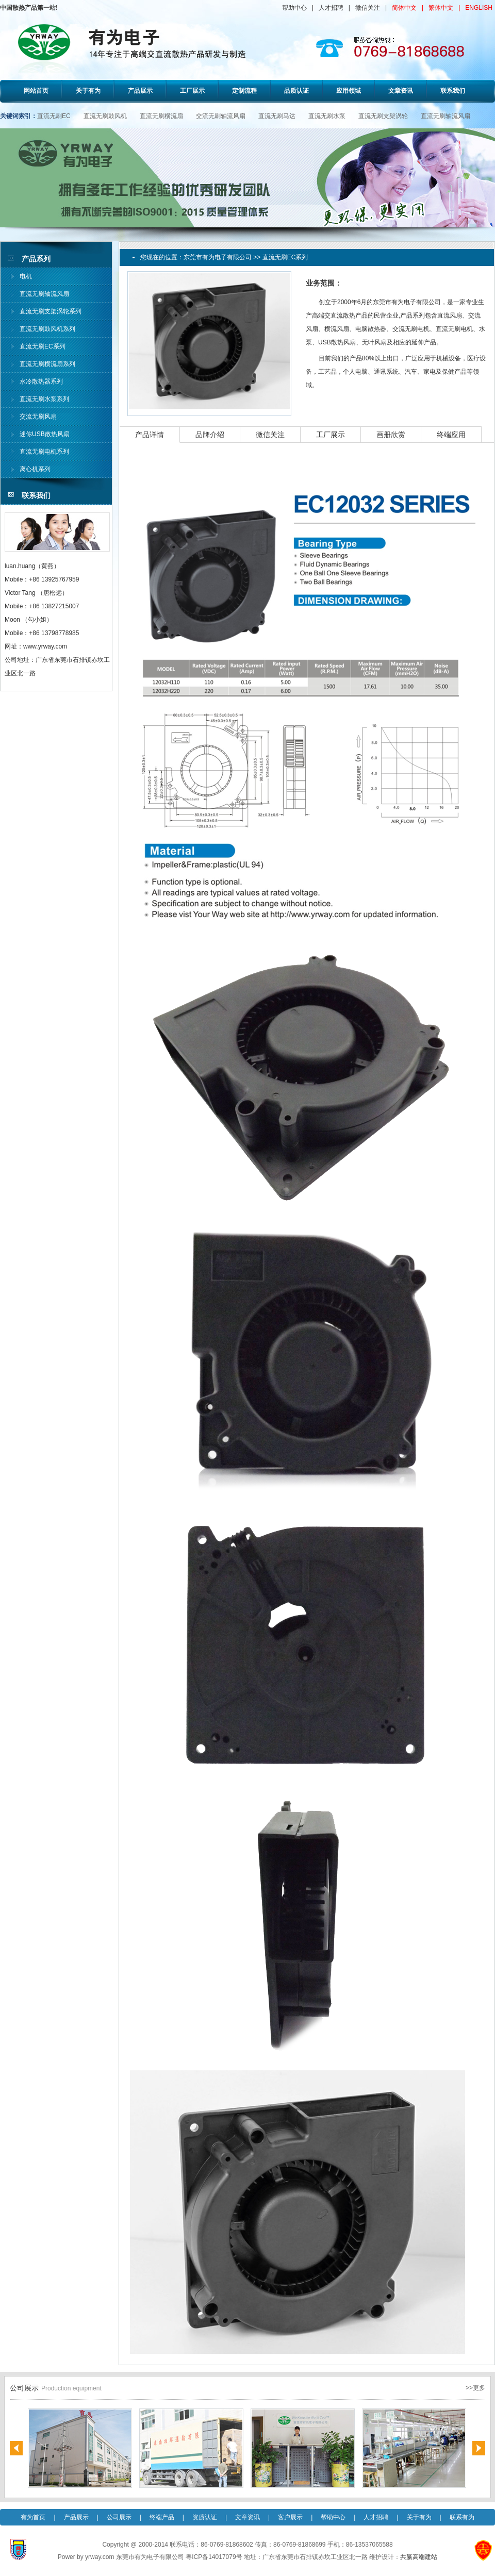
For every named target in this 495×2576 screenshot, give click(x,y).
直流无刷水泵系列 (44, 399)
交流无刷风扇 (38, 416)
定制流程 (244, 90)
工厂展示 (192, 90)
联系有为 (462, 2517)
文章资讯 (400, 90)
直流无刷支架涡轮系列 (50, 311)
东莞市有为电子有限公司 (218, 257)
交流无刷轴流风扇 (220, 116)
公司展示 (119, 2517)
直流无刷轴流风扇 (445, 116)
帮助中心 (294, 7)
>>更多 (475, 2387)
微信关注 (367, 7)
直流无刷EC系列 (42, 346)
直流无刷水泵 (326, 116)
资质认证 (204, 2517)
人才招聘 (331, 7)
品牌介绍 (209, 434)
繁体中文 (440, 7)
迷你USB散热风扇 (45, 434)
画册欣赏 (390, 434)
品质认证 (296, 90)
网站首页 (36, 90)
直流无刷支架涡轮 (383, 116)
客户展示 (290, 2517)
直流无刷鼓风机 (105, 116)
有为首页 (33, 2517)
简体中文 (404, 7)
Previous (16, 2448)
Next (478, 2448)
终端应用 (451, 434)
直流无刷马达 (276, 116)
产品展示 (140, 90)
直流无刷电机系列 (44, 451)
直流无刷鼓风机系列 (47, 329)
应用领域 (348, 90)
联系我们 (452, 90)
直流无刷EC (54, 116)
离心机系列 (35, 469)
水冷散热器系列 (41, 381)
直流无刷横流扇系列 (47, 364)
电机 (26, 276)
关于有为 (88, 90)
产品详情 (149, 434)
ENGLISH (478, 7)
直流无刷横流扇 (161, 116)
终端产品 (162, 2517)
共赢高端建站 (418, 2557)
